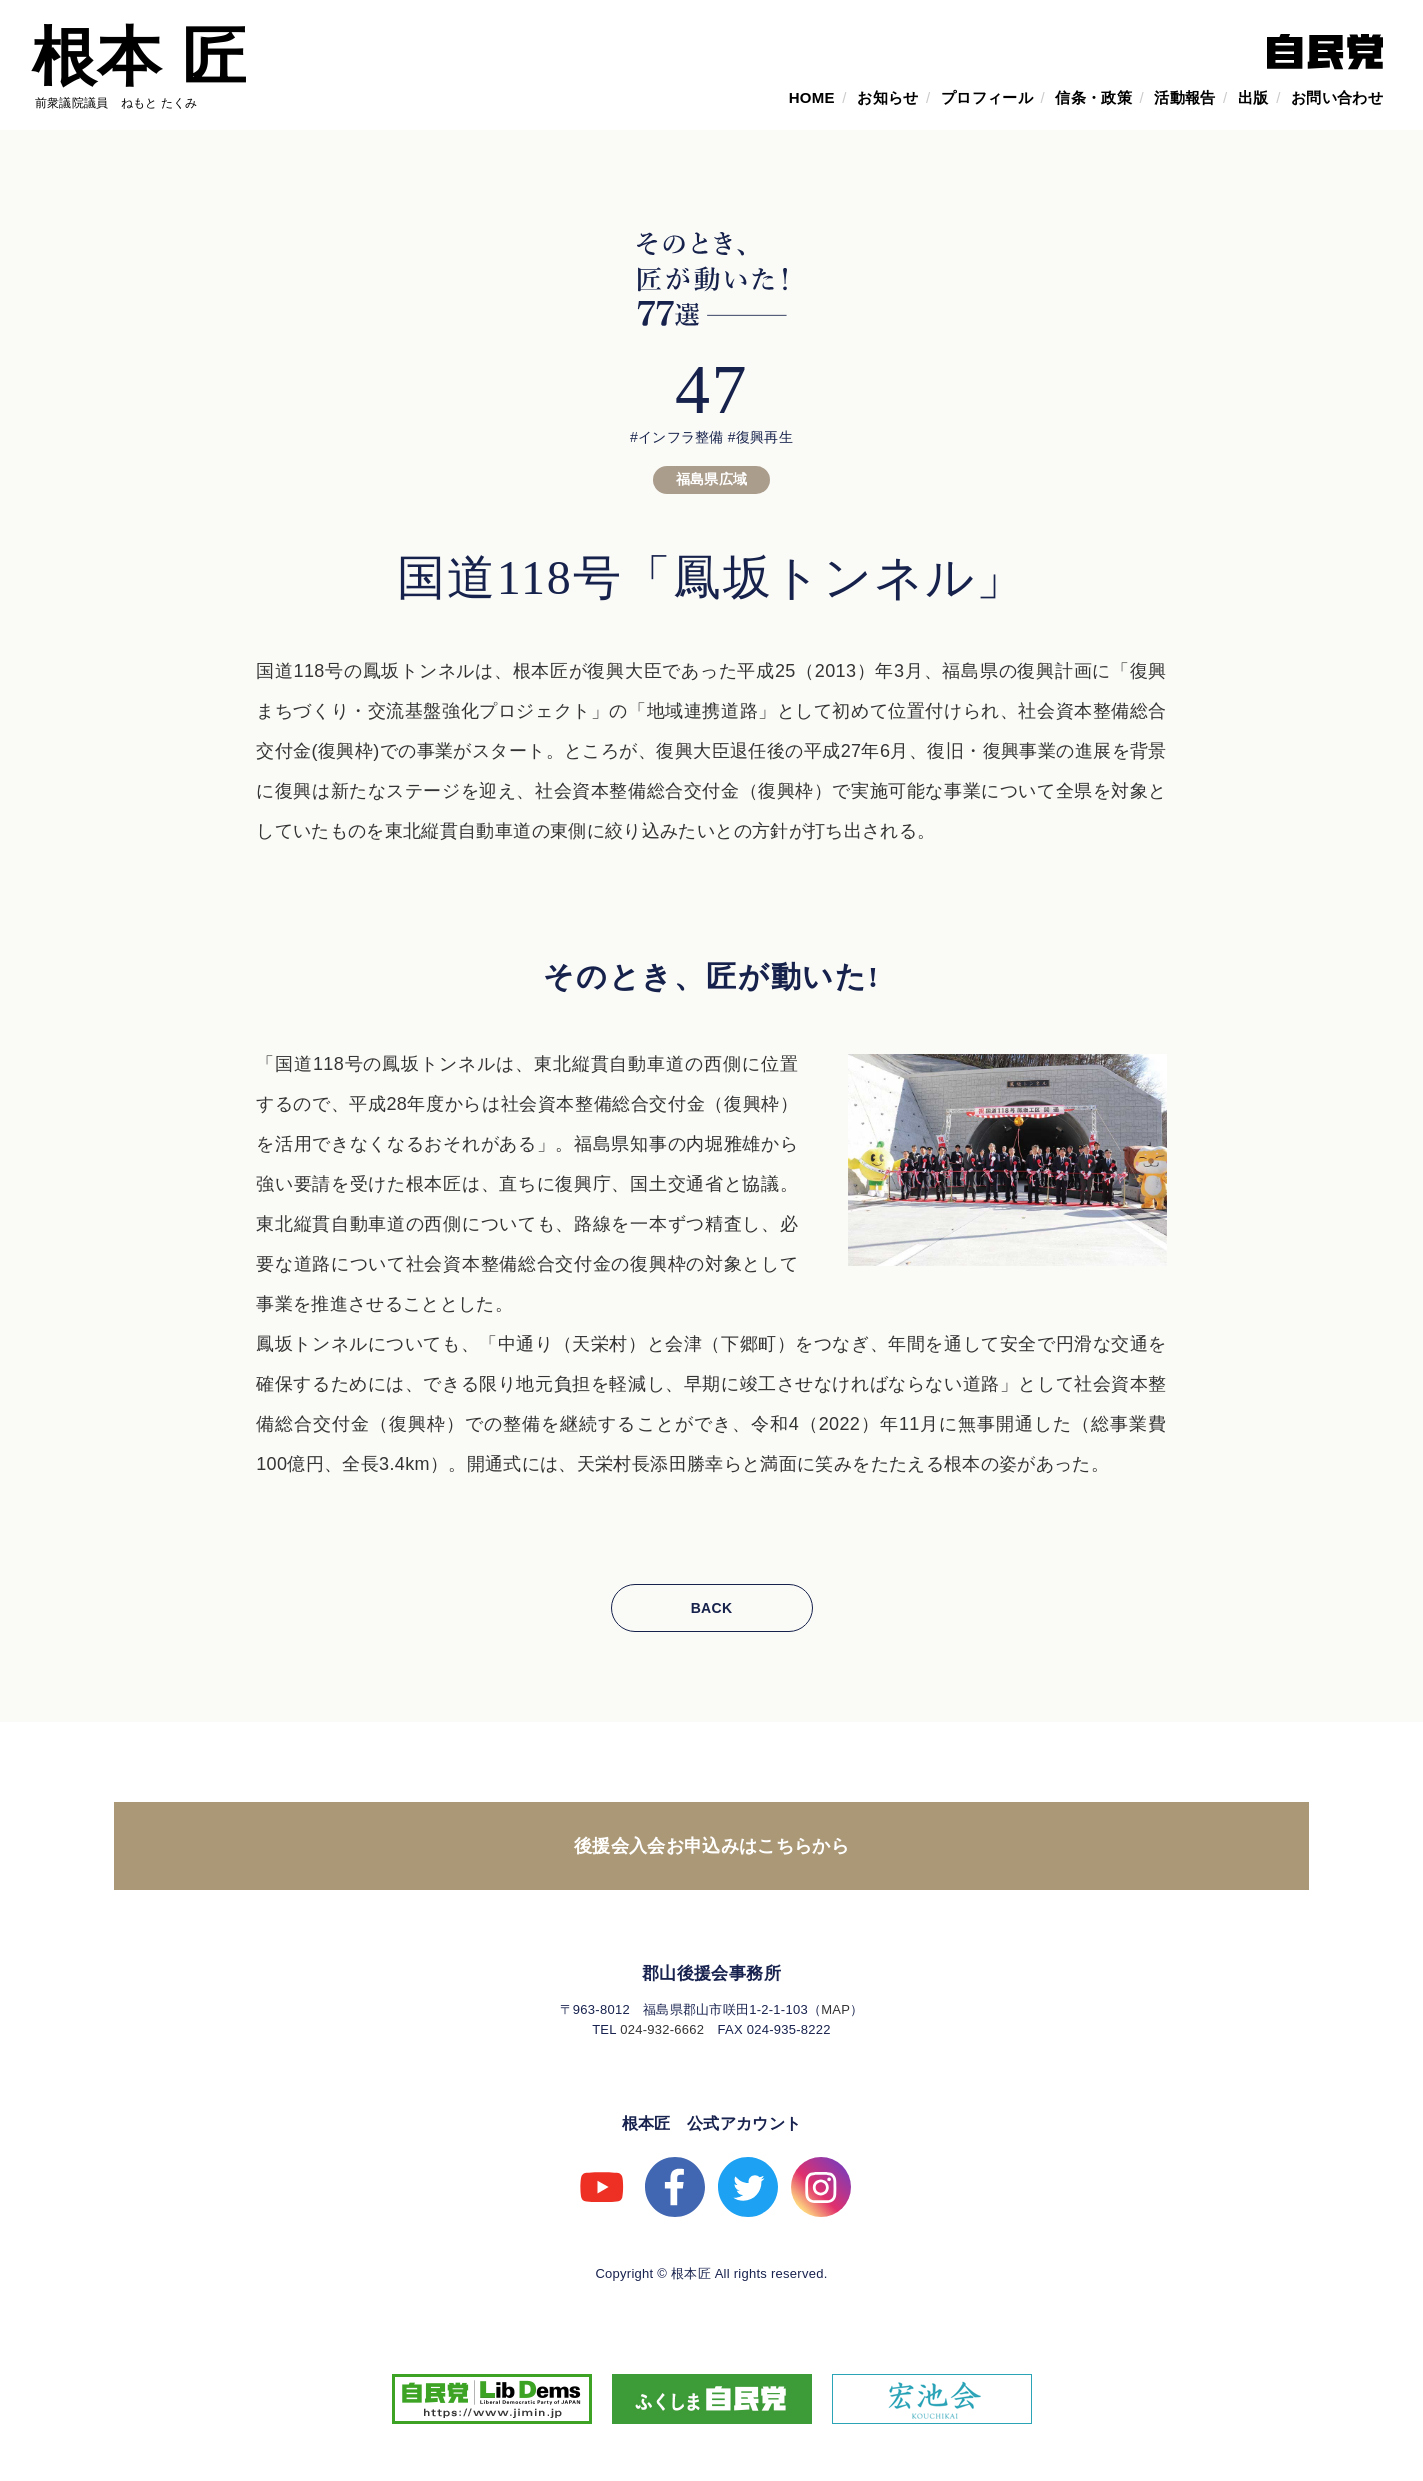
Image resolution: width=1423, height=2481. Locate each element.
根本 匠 (139, 57)
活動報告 (1184, 97)
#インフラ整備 (677, 437)
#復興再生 (760, 437)
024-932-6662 (662, 2029)
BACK (712, 1608)
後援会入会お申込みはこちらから (711, 1846)
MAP (835, 2009)
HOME (812, 97)
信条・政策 (1093, 97)
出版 (1253, 97)
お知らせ (887, 97)
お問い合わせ (1337, 97)
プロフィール (987, 97)
